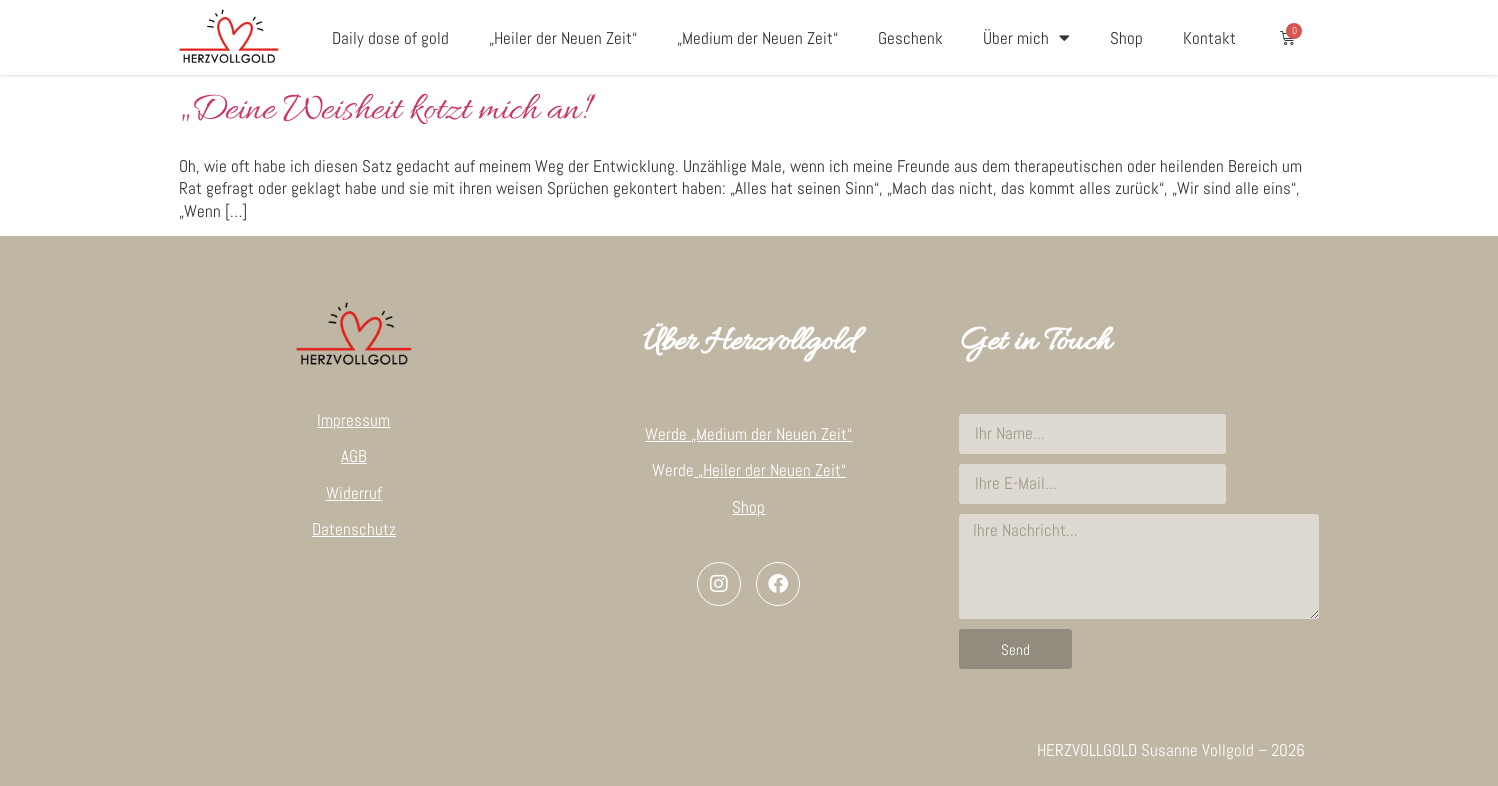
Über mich (1026, 37)
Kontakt (1209, 38)
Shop (1126, 38)
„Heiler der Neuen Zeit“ (563, 38)
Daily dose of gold (390, 38)
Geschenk (910, 38)
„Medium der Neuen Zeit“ (757, 38)
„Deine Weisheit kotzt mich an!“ (386, 111)
